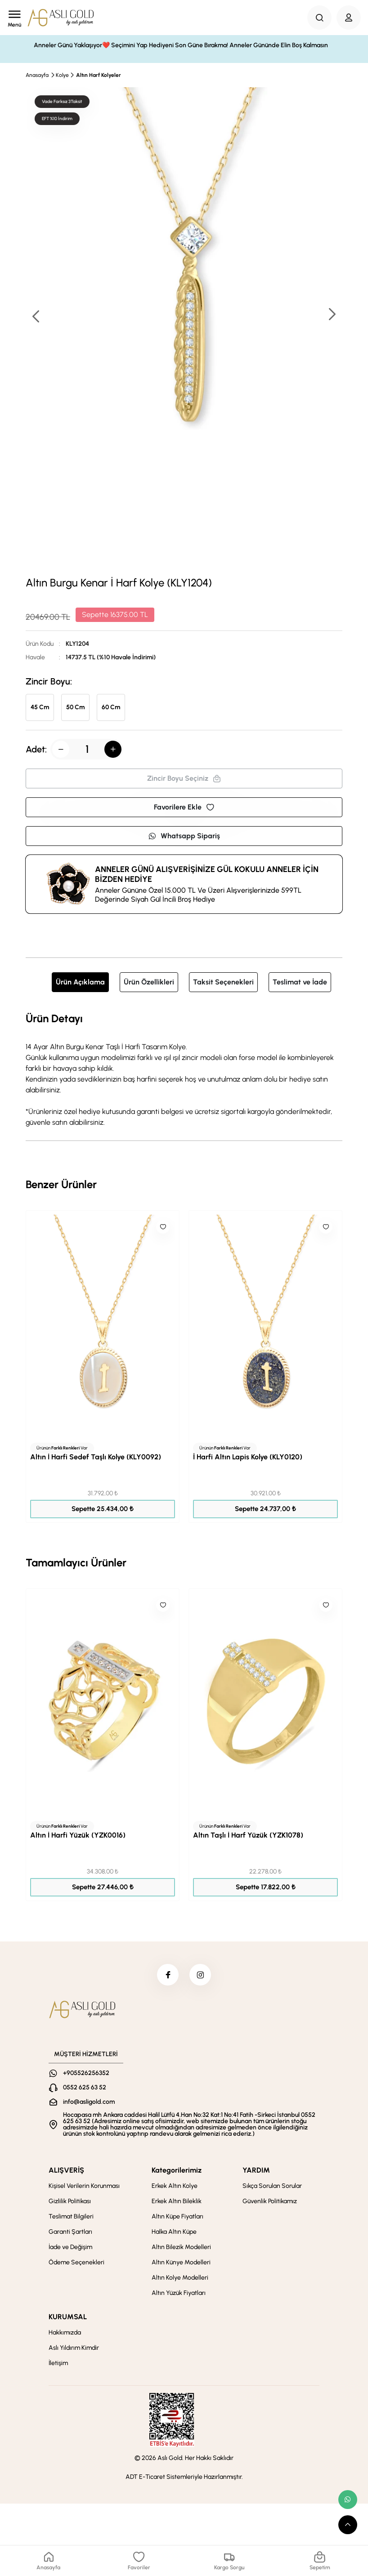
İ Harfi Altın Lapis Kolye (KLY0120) (247, 1457)
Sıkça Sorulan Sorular (272, 2187)
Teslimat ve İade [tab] (300, 982)
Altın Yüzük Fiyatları (179, 2294)
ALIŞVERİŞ (66, 2171)
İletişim (58, 2364)
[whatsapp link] (347, 2499)
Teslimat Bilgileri (71, 2217)
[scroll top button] (347, 2524)
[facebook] (167, 1975)
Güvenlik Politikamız (269, 2202)
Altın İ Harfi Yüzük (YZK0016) (78, 1835)
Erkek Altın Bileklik (177, 2202)
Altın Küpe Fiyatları (177, 2217)
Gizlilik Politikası (70, 2202)
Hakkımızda (65, 2333)
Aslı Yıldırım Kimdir (74, 2348)
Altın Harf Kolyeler (98, 75)
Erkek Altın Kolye (174, 2187)
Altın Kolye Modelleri (180, 2278)
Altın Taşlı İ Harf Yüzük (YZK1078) (248, 1835)
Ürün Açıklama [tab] (80, 982)
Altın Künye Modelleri (181, 2263)
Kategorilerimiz (177, 2171)
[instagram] (200, 1975)
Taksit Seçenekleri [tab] (223, 982)
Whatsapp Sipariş (184, 836)
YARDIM (256, 2171)
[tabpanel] (184, 1069)
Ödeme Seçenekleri (76, 2263)
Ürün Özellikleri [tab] (149, 982)
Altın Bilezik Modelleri (181, 2248)
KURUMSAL (68, 2317)
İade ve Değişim (70, 2248)
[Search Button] (319, 17)
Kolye (62, 75)
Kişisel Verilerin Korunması (84, 2187)
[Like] (163, 1227)
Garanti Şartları (70, 2232)
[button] (331, 315)
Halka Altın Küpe (174, 2232)
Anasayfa (37, 75)
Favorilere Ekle (184, 807)
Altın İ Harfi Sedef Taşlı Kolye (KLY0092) (95, 1457)
